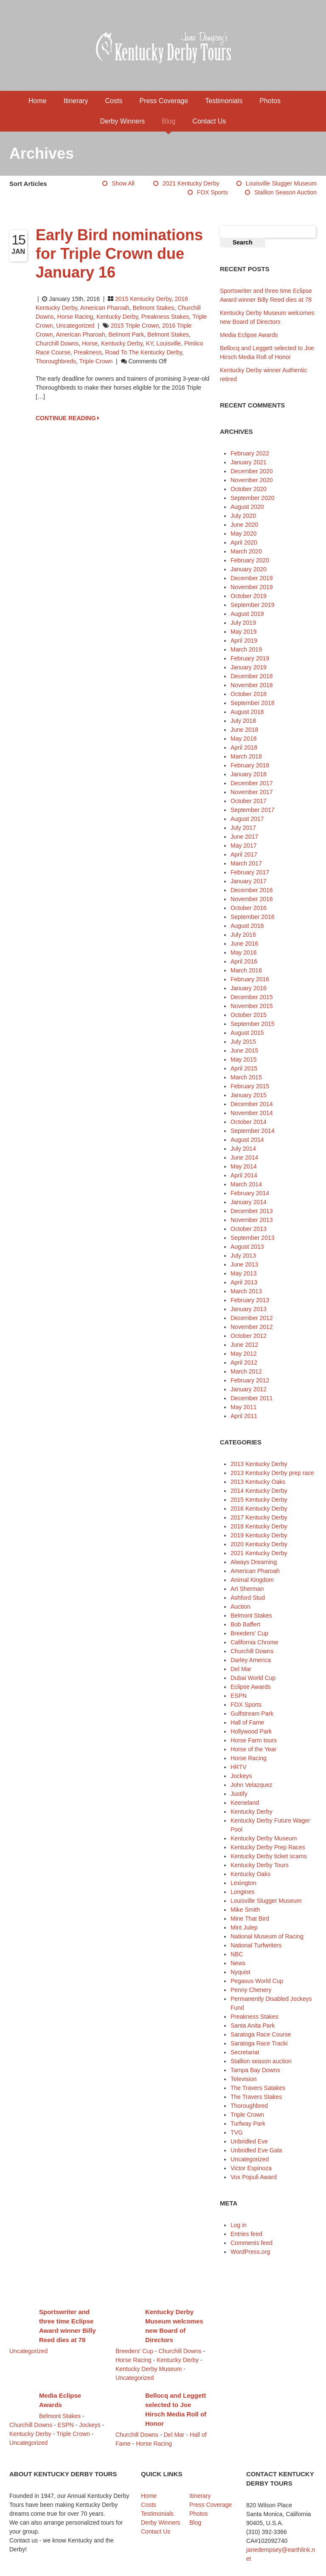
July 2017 (243, 827)
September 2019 (252, 604)
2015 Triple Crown (135, 325)
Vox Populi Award (253, 2177)
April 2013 (243, 1282)
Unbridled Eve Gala (256, 2150)
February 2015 (249, 1086)
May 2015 (243, 1059)
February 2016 (249, 979)
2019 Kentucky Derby (258, 1535)
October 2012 (248, 1335)
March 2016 (246, 970)
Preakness (87, 352)
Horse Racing (75, 316)
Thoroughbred (249, 2105)
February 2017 (249, 872)
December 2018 (251, 676)
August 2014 (247, 1139)
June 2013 (244, 1264)
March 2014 (246, 1184)
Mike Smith (245, 1909)
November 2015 (251, 1006)
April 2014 (243, 1175)
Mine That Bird (249, 1918)
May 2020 (243, 533)
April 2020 (243, 542)
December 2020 (251, 471)
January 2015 (248, 1095)
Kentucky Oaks (250, 1874)
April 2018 (243, 747)
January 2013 (248, 1309)
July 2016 (243, 934)
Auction (240, 1606)
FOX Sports (212, 192)
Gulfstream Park (251, 1713)
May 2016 (243, 952)
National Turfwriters (256, 1945)
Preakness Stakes (165, 316)
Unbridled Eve (249, 2141)
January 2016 (248, 988)
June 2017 (244, 836)
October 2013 (248, 1228)
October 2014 (248, 1121)
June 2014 (244, 1157)
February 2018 (249, 765)
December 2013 (251, 1211)
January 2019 (248, 667)
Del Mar (240, 1669)
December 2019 (251, 578)
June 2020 (244, 524)
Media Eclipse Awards (249, 334)
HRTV (238, 1767)
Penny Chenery (251, 1989)
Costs (114, 100)
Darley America (250, 1660)
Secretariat (244, 2052)
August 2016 (247, 925)
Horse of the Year (253, 1749)
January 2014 (248, 1202)
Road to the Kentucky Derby (143, 352)
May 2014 (243, 1166)
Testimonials (223, 100)
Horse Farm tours (253, 1740)
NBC (236, 1954)
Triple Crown (95, 361)
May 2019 (243, 631)
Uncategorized (75, 325)
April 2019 (243, 640)
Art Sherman (247, 1588)
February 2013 (249, 1300)
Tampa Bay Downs (255, 2070)
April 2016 (243, 961)
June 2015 (244, 1050)
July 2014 (243, 1148)
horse (90, 343)
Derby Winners (122, 121)
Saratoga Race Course (260, 2034)
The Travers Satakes (257, 2087)
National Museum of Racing (267, 1936)
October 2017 (248, 801)
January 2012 (248, 1389)
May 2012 (243, 1353)
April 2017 (243, 854)
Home (37, 100)
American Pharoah (104, 307)
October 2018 (248, 694)
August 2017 (247, 818)
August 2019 (247, 613)
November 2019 (251, 587)
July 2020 (243, 515)
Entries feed (246, 2233)
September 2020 (252, 497)
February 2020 (249, 560)
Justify (238, 1793)
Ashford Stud (247, 1597)
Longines (242, 1891)
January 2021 (248, 462)
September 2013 (252, 1237)
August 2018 (247, 711)
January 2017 (248, 881)
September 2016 (252, 916)
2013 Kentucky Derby (258, 1464)
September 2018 (252, 702)
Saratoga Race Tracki (259, 2043)
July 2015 (243, 1041)
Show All (123, 183)
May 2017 (243, 845)
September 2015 (252, 1023)
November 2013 (251, 1219)
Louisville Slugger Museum (281, 183)
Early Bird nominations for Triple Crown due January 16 (119, 253)
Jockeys (241, 1776)
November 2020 (251, 480)
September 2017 (252, 809)
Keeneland (244, 1802)
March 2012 (246, 1371)
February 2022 (249, 453)
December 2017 (251, 783)
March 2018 (246, 756)
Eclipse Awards (250, 1686)
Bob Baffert (245, 1624)
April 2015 (243, 1068)
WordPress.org (250, 2251)
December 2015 (251, 997)
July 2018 (243, 720)
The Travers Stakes (256, 2096)
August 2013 (247, 1246)
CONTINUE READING (67, 418)
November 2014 (251, 1113)
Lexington (243, 1882)
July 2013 (243, 1255)
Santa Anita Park (252, 2025)
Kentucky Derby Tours (259, 1865)
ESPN (238, 1695)
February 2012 (249, 1380)
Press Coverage (163, 100)
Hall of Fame (247, 1722)
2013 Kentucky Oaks (257, 1481)
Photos (270, 100)
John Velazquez (251, 1784)
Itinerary (76, 100)
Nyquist (240, 1972)
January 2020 (248, 569)
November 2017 (251, 792)
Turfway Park (247, 2123)
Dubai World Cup (252, 1677)
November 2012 (251, 1326)
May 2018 (243, 738)
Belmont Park (126, 334)
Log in (238, 2225)
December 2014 (251, 1104)
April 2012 (243, 1362)
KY (149, 343)
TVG (236, 2132)
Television (243, 2079)
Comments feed (251, 2242)
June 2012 (244, 1344)
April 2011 (243, 1416)
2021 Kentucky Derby (191, 183)
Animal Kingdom (252, 1579)
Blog (168, 121)
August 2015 (247, 1032)
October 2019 (248, 596)
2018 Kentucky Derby (258, 1526)
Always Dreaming (253, 1562)
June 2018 (244, 729)
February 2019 (249, 658)
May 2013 (243, 1273)
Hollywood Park (251, 1731)
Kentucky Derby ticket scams (268, 1856)
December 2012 (251, 1318)
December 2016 (251, 890)
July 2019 (243, 622)
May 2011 (243, 1407)
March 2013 (246, 1291)
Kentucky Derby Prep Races (267, 1847)
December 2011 (251, 1398)
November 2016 (251, 899)
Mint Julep (244, 1927)
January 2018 (248, 774)
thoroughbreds (56, 361)
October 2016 (248, 908)
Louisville (168, 343)
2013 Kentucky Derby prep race (272, 1472)
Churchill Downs (57, 343)
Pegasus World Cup (256, 1981)
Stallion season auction (285, 192)
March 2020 (246, 551)
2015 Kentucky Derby (143, 298)
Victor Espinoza (251, 2168)
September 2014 (252, 1130)
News (237, 1963)
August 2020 (247, 506)
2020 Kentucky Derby (258, 1544)
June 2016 (244, 943)
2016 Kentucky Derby (258, 1508)
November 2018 (251, 685)
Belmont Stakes (153, 307)
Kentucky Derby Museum (263, 1838)
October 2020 (248, 489)
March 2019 (246, 649)
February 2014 (249, 1193)
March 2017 (246, 863)
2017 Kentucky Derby (258, 1517)
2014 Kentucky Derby (258, 1490)
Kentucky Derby (117, 316)
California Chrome (254, 1642)
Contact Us (209, 121)
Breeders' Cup (249, 1633)
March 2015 (246, 1077)
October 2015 (248, 1014)
